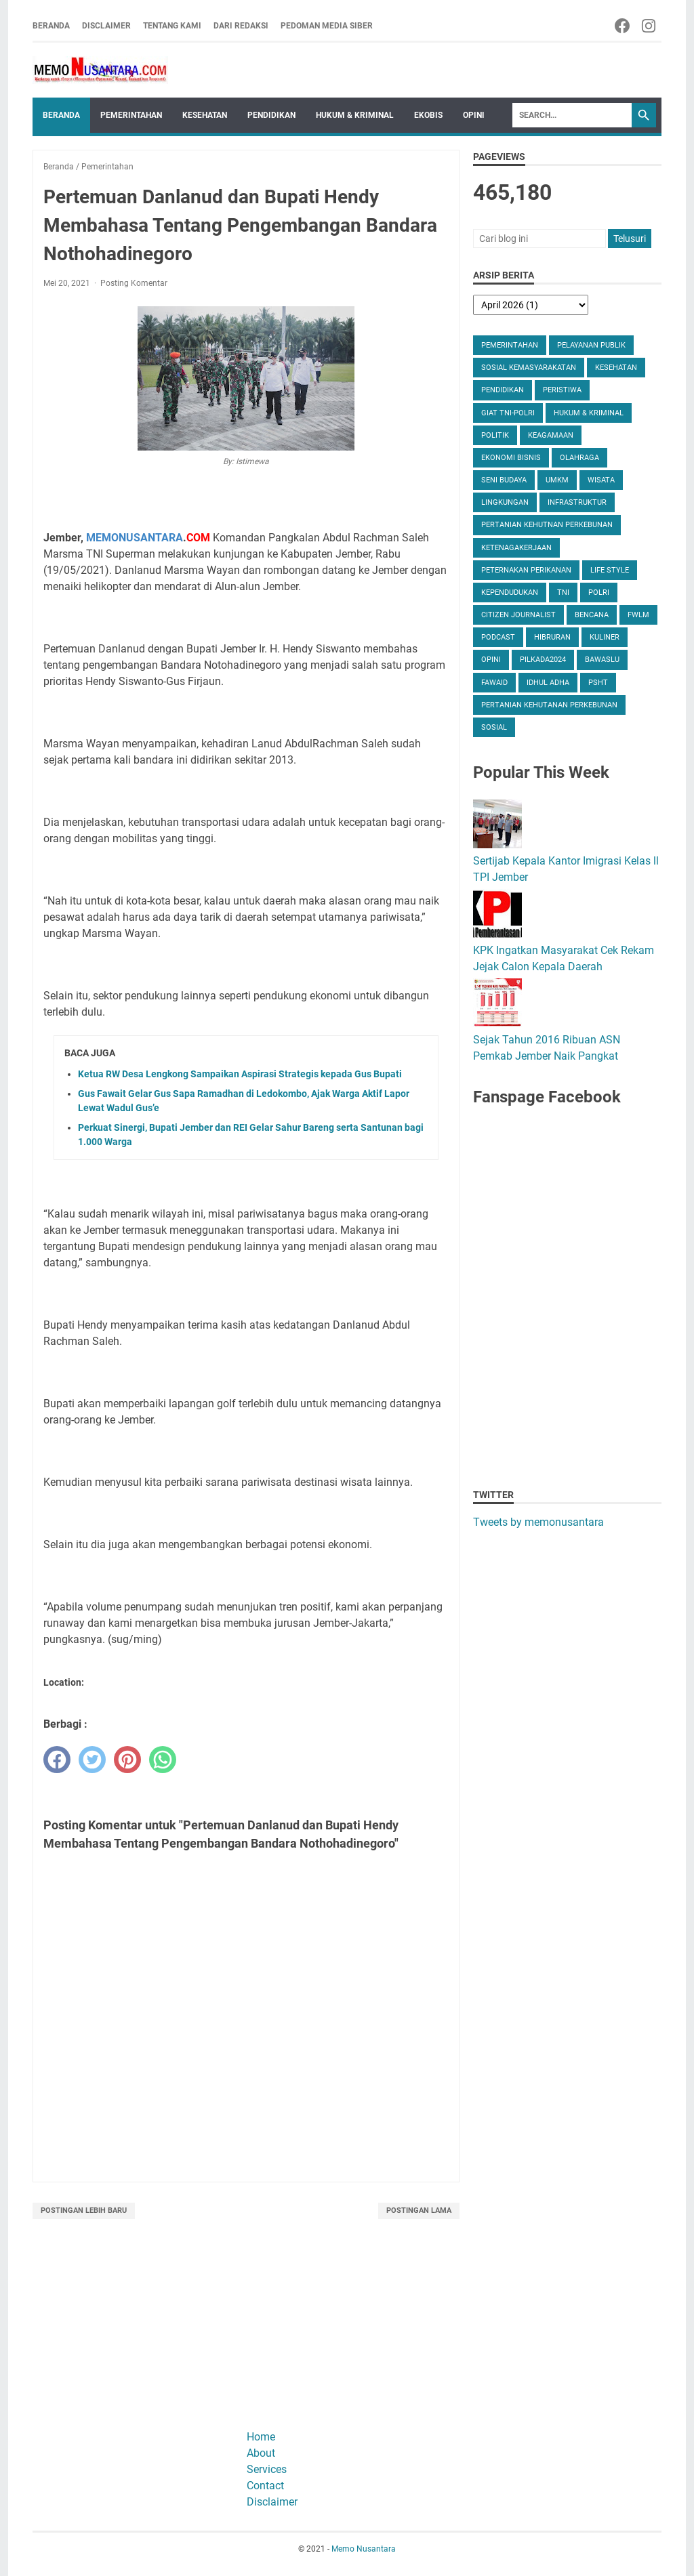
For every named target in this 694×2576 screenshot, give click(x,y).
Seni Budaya (504, 480)
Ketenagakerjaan (516, 547)
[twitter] (92, 1759)
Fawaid (494, 682)
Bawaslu (602, 659)
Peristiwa (562, 390)
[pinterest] (127, 1759)
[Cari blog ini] (539, 238)
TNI (563, 592)
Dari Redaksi (240, 25)
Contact (265, 2485)
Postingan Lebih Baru (84, 2210)
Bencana (592, 614)
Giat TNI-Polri (508, 413)
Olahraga (579, 457)
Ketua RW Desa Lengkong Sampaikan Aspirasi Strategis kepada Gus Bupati (240, 1073)
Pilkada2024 (543, 659)
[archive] (530, 305)
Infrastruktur (577, 502)
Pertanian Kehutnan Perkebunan (547, 524)
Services (267, 2469)
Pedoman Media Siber (327, 25)
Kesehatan (204, 115)
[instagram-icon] (649, 26)
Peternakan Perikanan (526, 570)
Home (261, 2436)
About (261, 2453)
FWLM (638, 614)
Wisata (601, 480)
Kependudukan (509, 592)
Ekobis (428, 115)
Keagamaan (550, 435)
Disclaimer (106, 25)
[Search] (572, 115)
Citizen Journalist (518, 614)
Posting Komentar (133, 283)
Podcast (498, 637)
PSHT (598, 682)
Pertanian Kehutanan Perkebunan (549, 705)
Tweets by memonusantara (538, 1522)
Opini (474, 115)
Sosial (494, 727)
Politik (495, 435)
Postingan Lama (418, 2210)
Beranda (51, 25)
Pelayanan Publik (591, 345)
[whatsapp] (162, 1759)
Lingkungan (505, 502)
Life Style (609, 570)
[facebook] (56, 1759)
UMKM (557, 480)
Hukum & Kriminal (355, 115)
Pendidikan (271, 115)
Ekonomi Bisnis (511, 457)
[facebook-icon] (623, 26)
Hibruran (552, 637)
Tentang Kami (172, 25)
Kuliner (604, 637)
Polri (598, 592)
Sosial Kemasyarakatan (528, 367)
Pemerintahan (131, 115)
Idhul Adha (548, 682)
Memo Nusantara (363, 2549)
